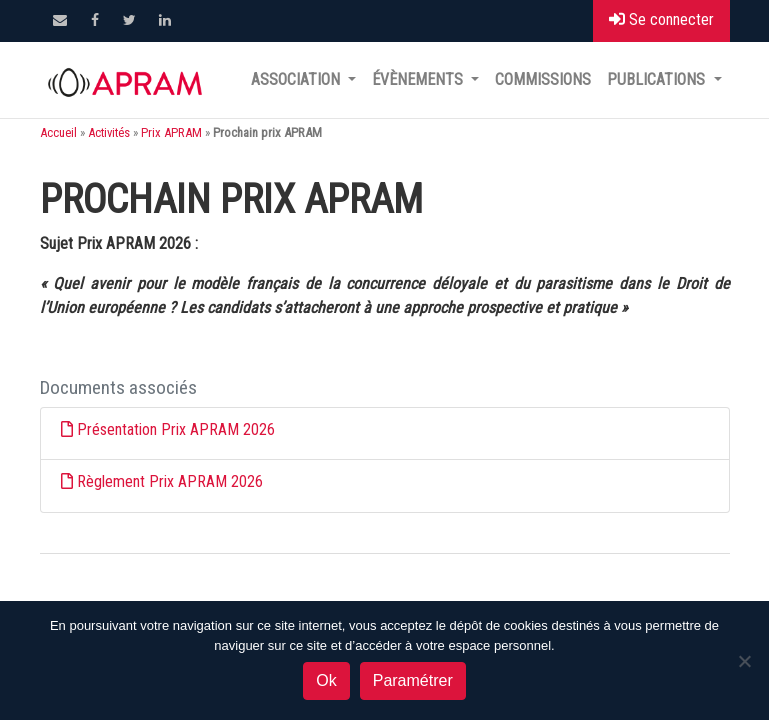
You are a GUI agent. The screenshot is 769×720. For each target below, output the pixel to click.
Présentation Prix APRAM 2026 (176, 429)
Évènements (419, 79)
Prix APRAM (171, 132)
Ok (326, 680)
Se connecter (661, 19)
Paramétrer (413, 680)
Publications (658, 79)
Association (297, 79)
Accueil (58, 132)
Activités (109, 132)
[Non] (744, 661)
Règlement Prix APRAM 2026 (170, 481)
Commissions (543, 79)
